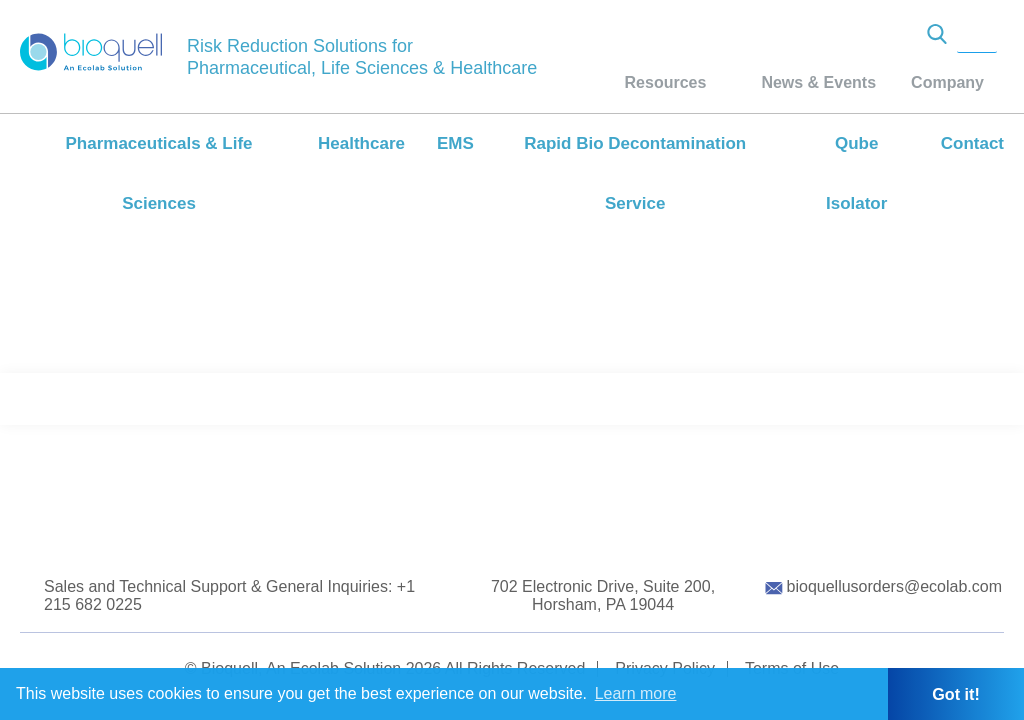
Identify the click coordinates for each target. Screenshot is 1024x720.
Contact (972, 143)
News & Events (818, 82)
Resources (666, 82)
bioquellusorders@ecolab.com (894, 586)
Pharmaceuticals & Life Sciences (158, 173)
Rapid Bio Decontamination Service (635, 173)
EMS (455, 143)
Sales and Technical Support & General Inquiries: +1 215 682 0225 (229, 595)
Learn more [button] (636, 693)
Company (947, 82)
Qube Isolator (856, 173)
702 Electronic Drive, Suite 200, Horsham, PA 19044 (603, 595)
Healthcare (361, 143)
